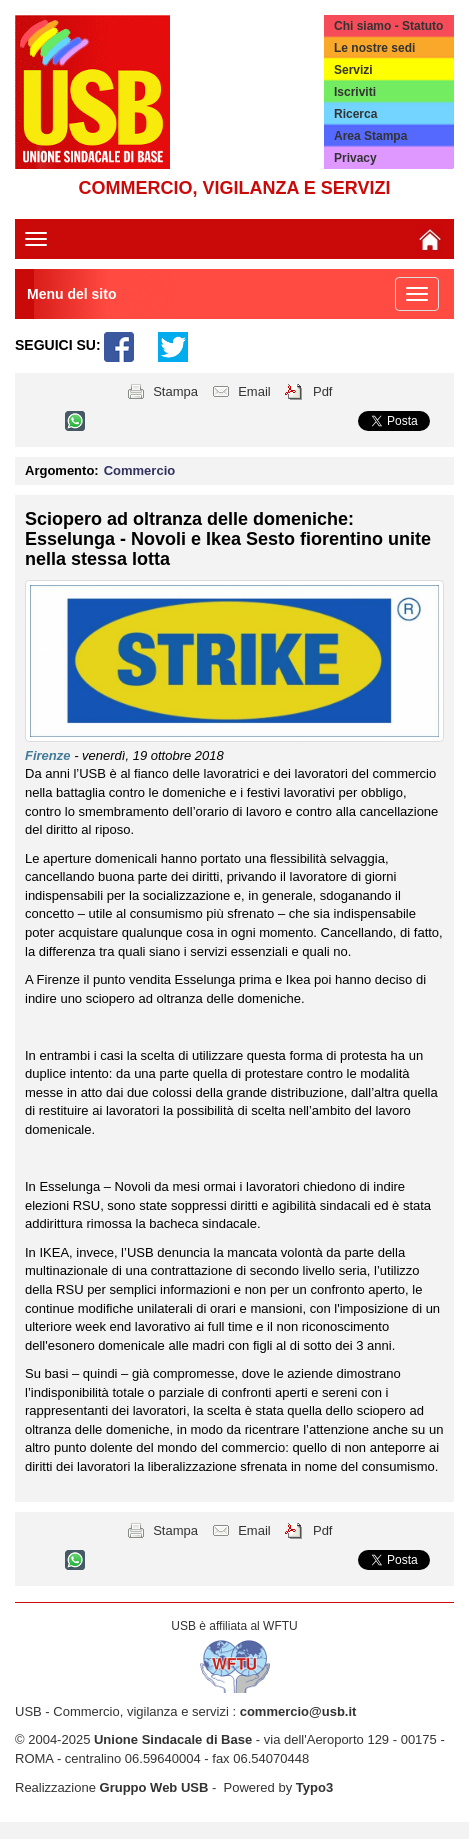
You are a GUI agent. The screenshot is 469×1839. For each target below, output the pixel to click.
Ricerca (355, 114)
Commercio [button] (140, 470)
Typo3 (314, 1787)
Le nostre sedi (374, 48)
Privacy (355, 158)
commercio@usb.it (298, 1711)
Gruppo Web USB (154, 1787)
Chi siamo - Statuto (388, 26)
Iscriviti (355, 92)
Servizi (353, 70)
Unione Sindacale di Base (173, 1739)
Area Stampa (370, 136)
